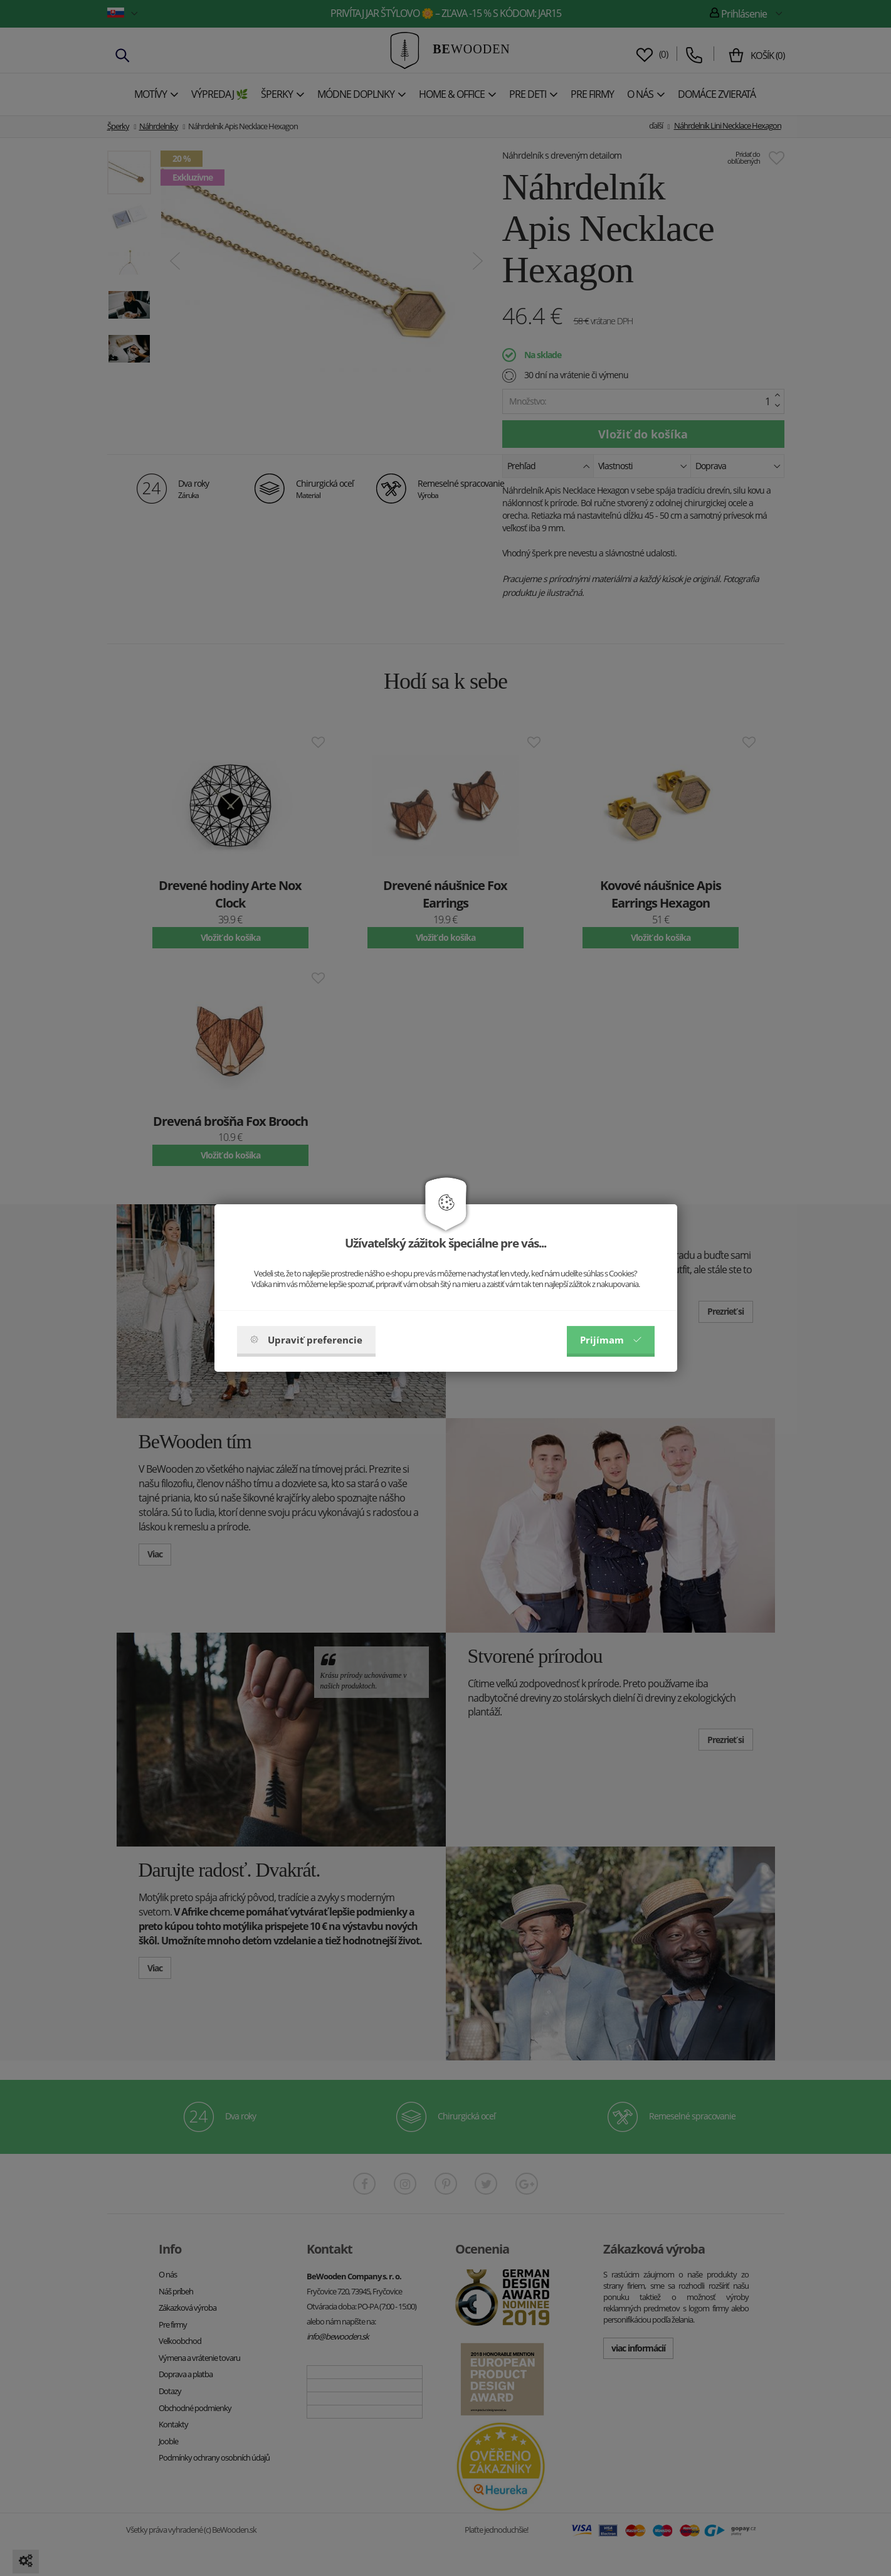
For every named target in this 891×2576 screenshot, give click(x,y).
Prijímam (610, 1339)
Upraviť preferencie (306, 1339)
